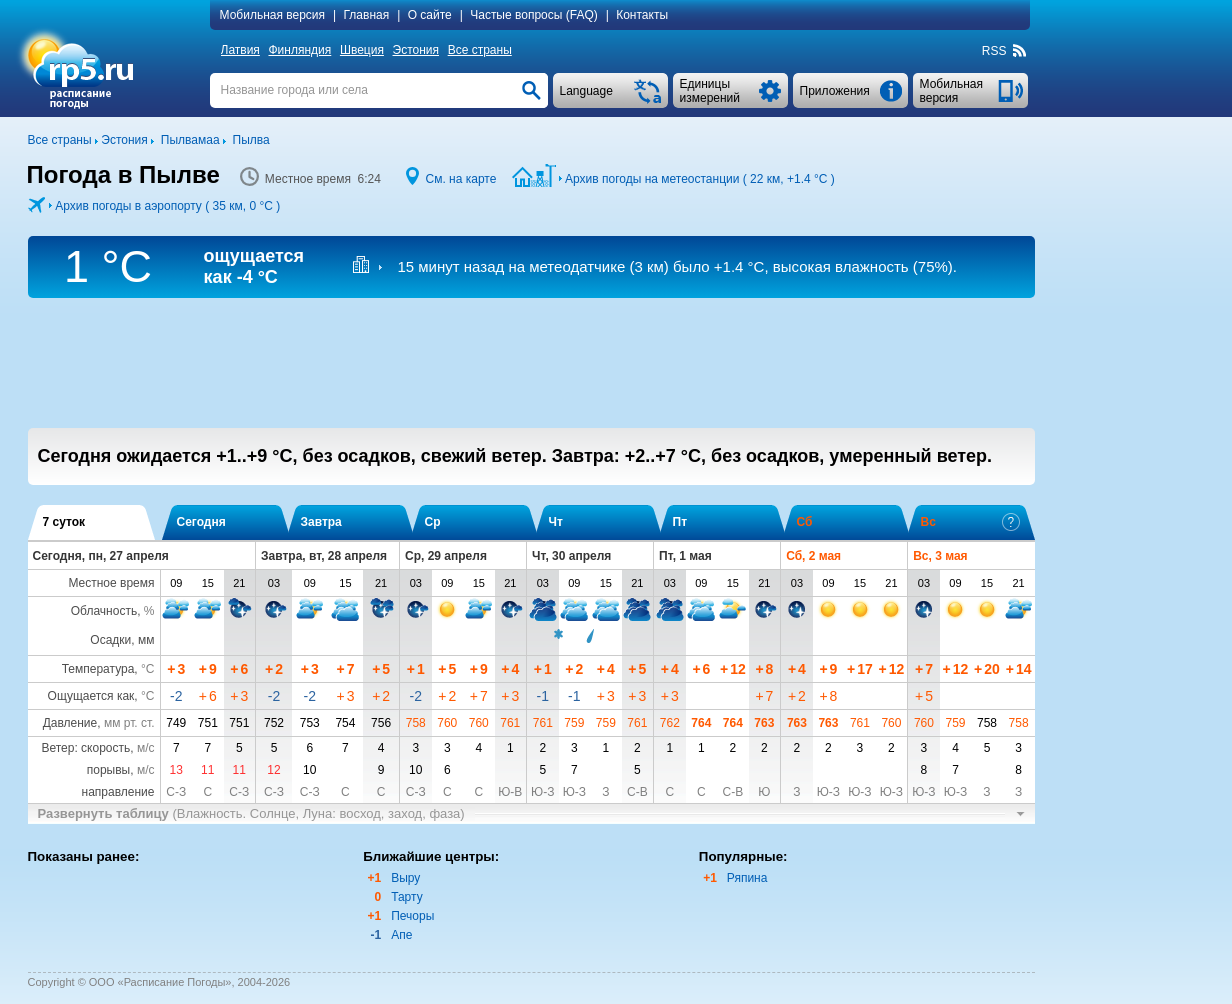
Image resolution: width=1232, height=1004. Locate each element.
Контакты (642, 15)
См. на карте (460, 179)
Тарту (407, 897)
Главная (367, 15)
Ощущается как (91, 696)
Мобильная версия (273, 15)
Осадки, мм (122, 640)
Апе (401, 935)
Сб (805, 522)
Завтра (321, 522)
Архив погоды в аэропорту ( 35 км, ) (167, 206)
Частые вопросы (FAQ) (534, 15)
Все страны (480, 50)
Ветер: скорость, (97, 748)
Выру (405, 878)
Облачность (104, 611)
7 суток (64, 522)
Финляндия (299, 50)
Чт (556, 522)
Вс (970, 522)
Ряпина (747, 878)
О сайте (430, 15)
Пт (680, 522)
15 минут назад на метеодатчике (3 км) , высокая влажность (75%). (677, 266)
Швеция (362, 50)
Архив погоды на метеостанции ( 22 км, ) (700, 179)
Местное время (111, 583)
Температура (98, 669)
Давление (70, 723)
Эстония (416, 50)
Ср (433, 522)
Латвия (240, 50)
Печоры (412, 916)
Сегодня (201, 522)
